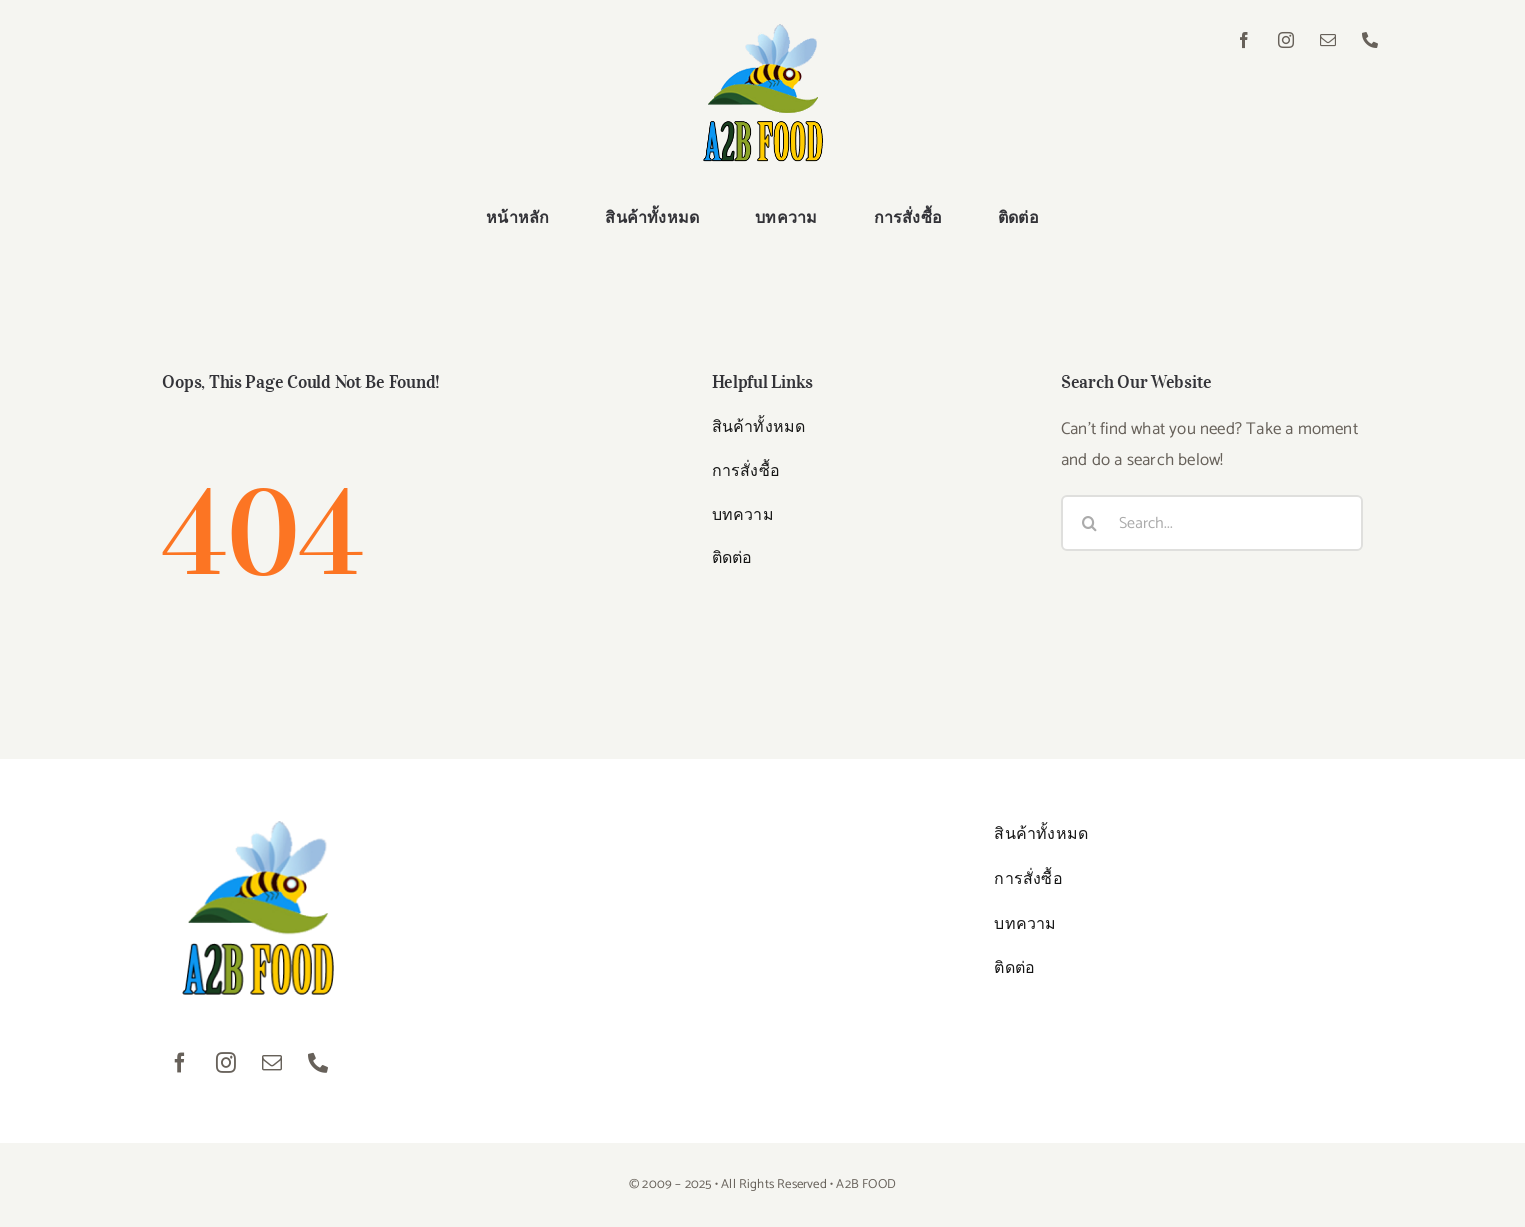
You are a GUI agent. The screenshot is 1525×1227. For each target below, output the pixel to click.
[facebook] (1245, 40)
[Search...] (1212, 523)
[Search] (1089, 523)
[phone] (1371, 40)
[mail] (1329, 40)
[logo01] (763, 32)
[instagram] (1287, 40)
